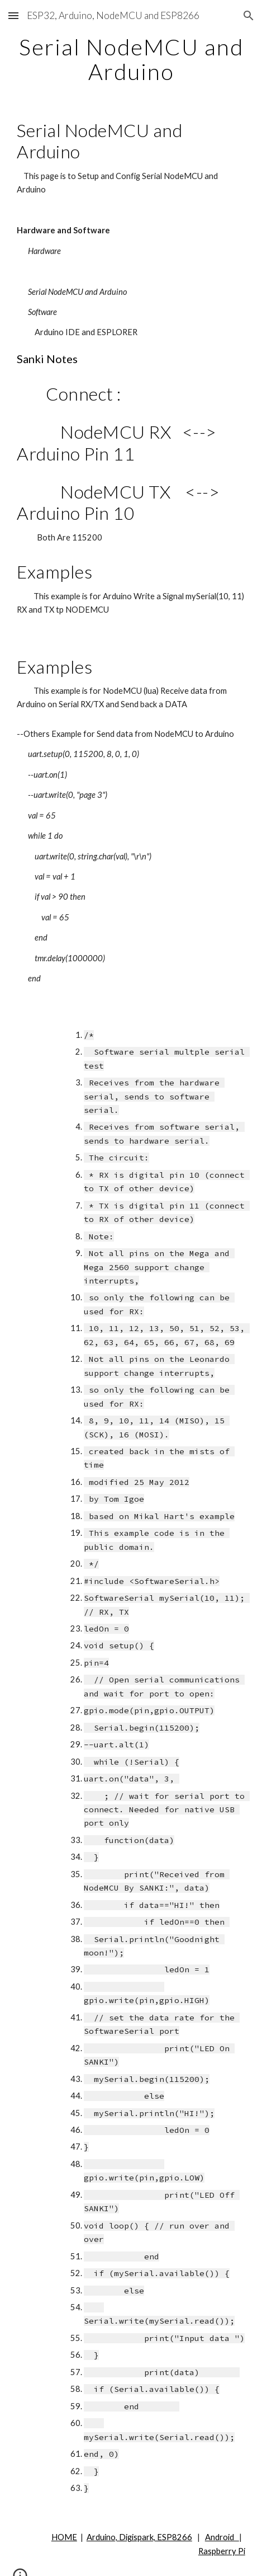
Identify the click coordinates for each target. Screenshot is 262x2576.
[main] (131, 59)
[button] (13, 15)
